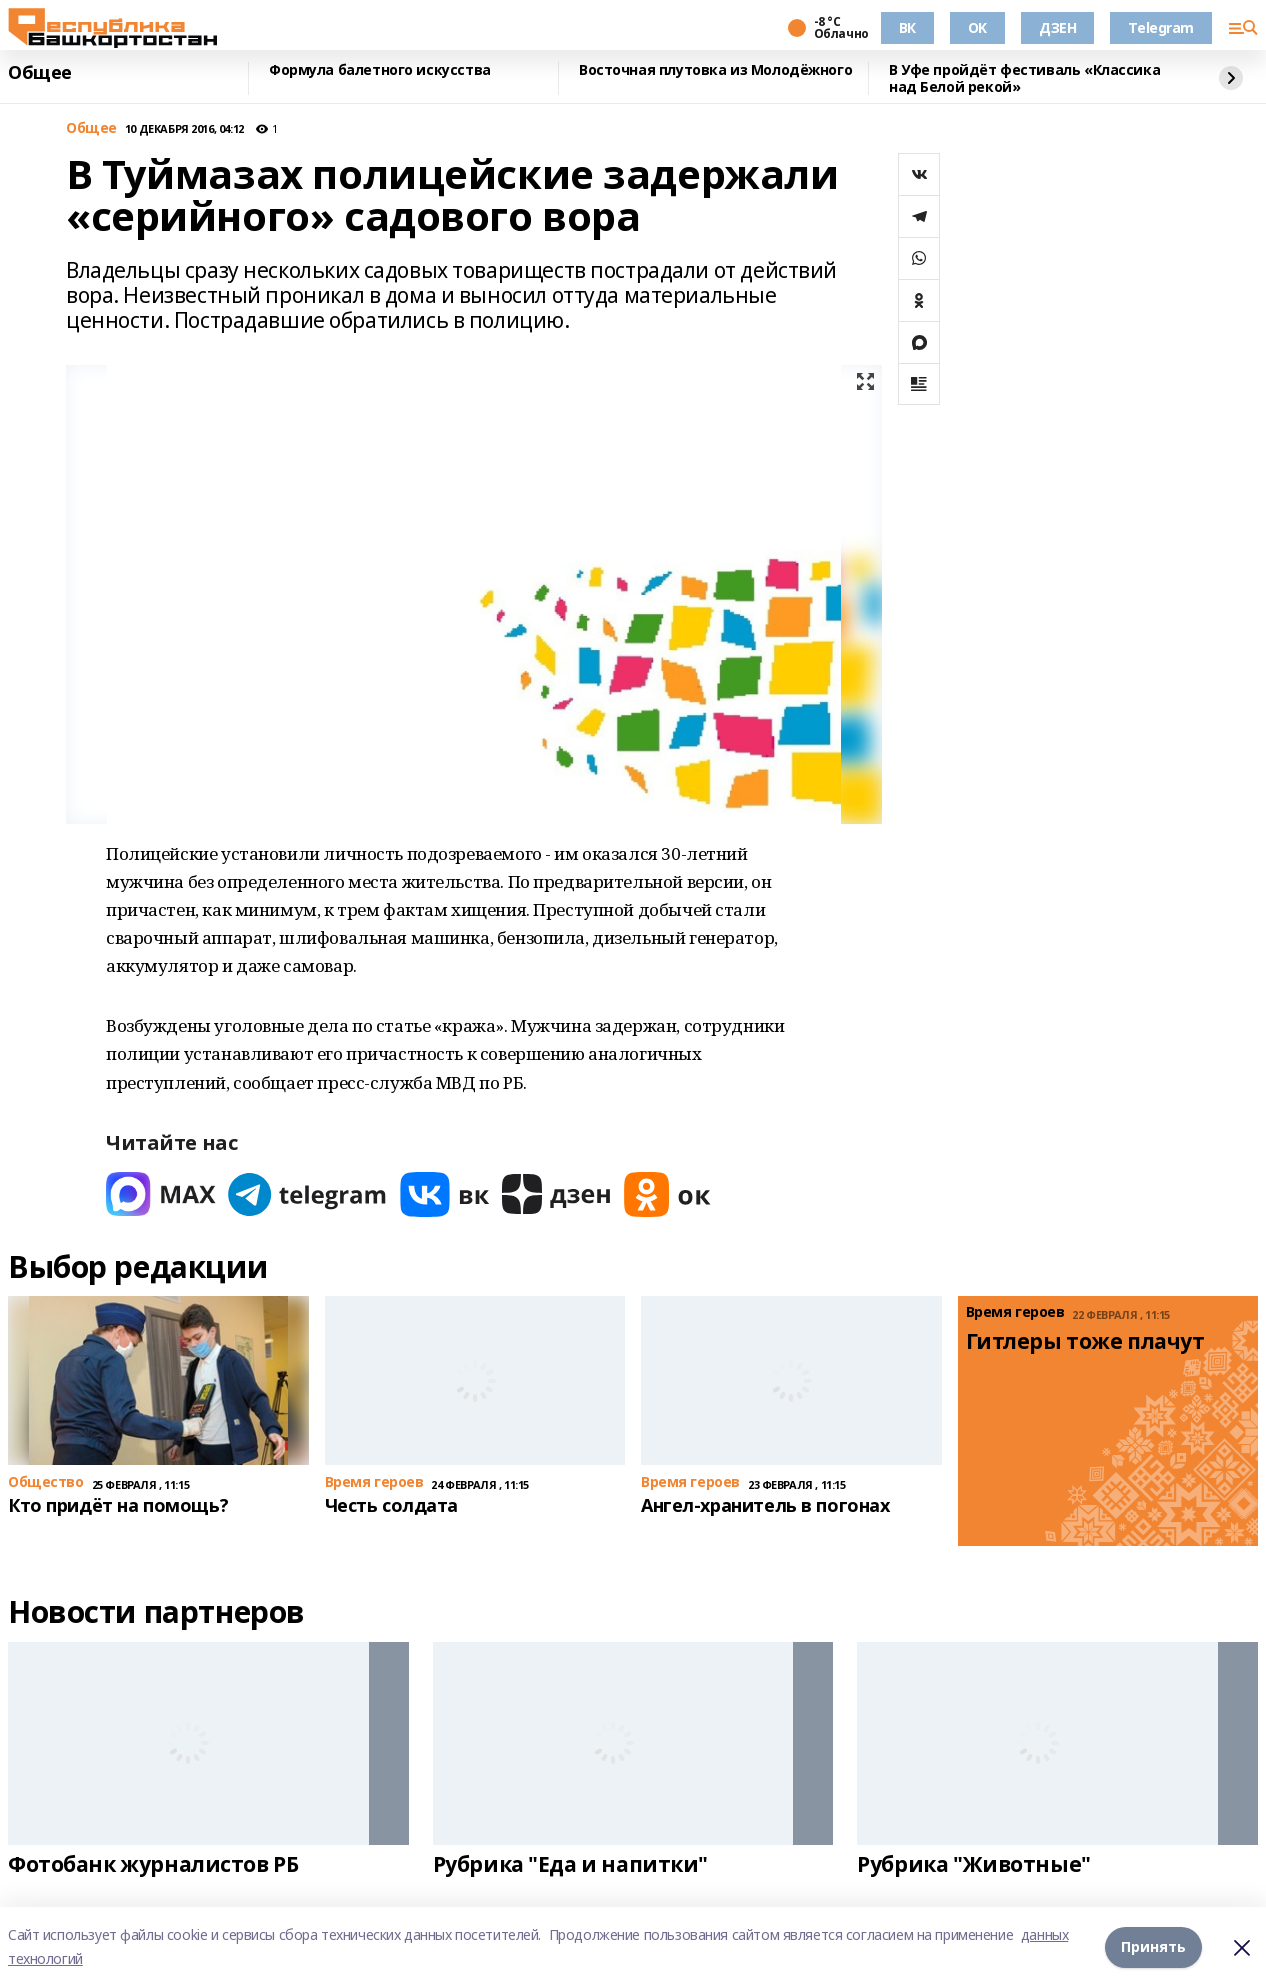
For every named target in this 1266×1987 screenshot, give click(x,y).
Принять (1153, 1946)
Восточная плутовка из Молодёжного (715, 70)
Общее (40, 73)
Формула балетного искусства (380, 70)
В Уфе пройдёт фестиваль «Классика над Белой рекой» (1024, 78)
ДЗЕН (1057, 27)
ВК (907, 27)
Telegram (1161, 27)
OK (977, 27)
